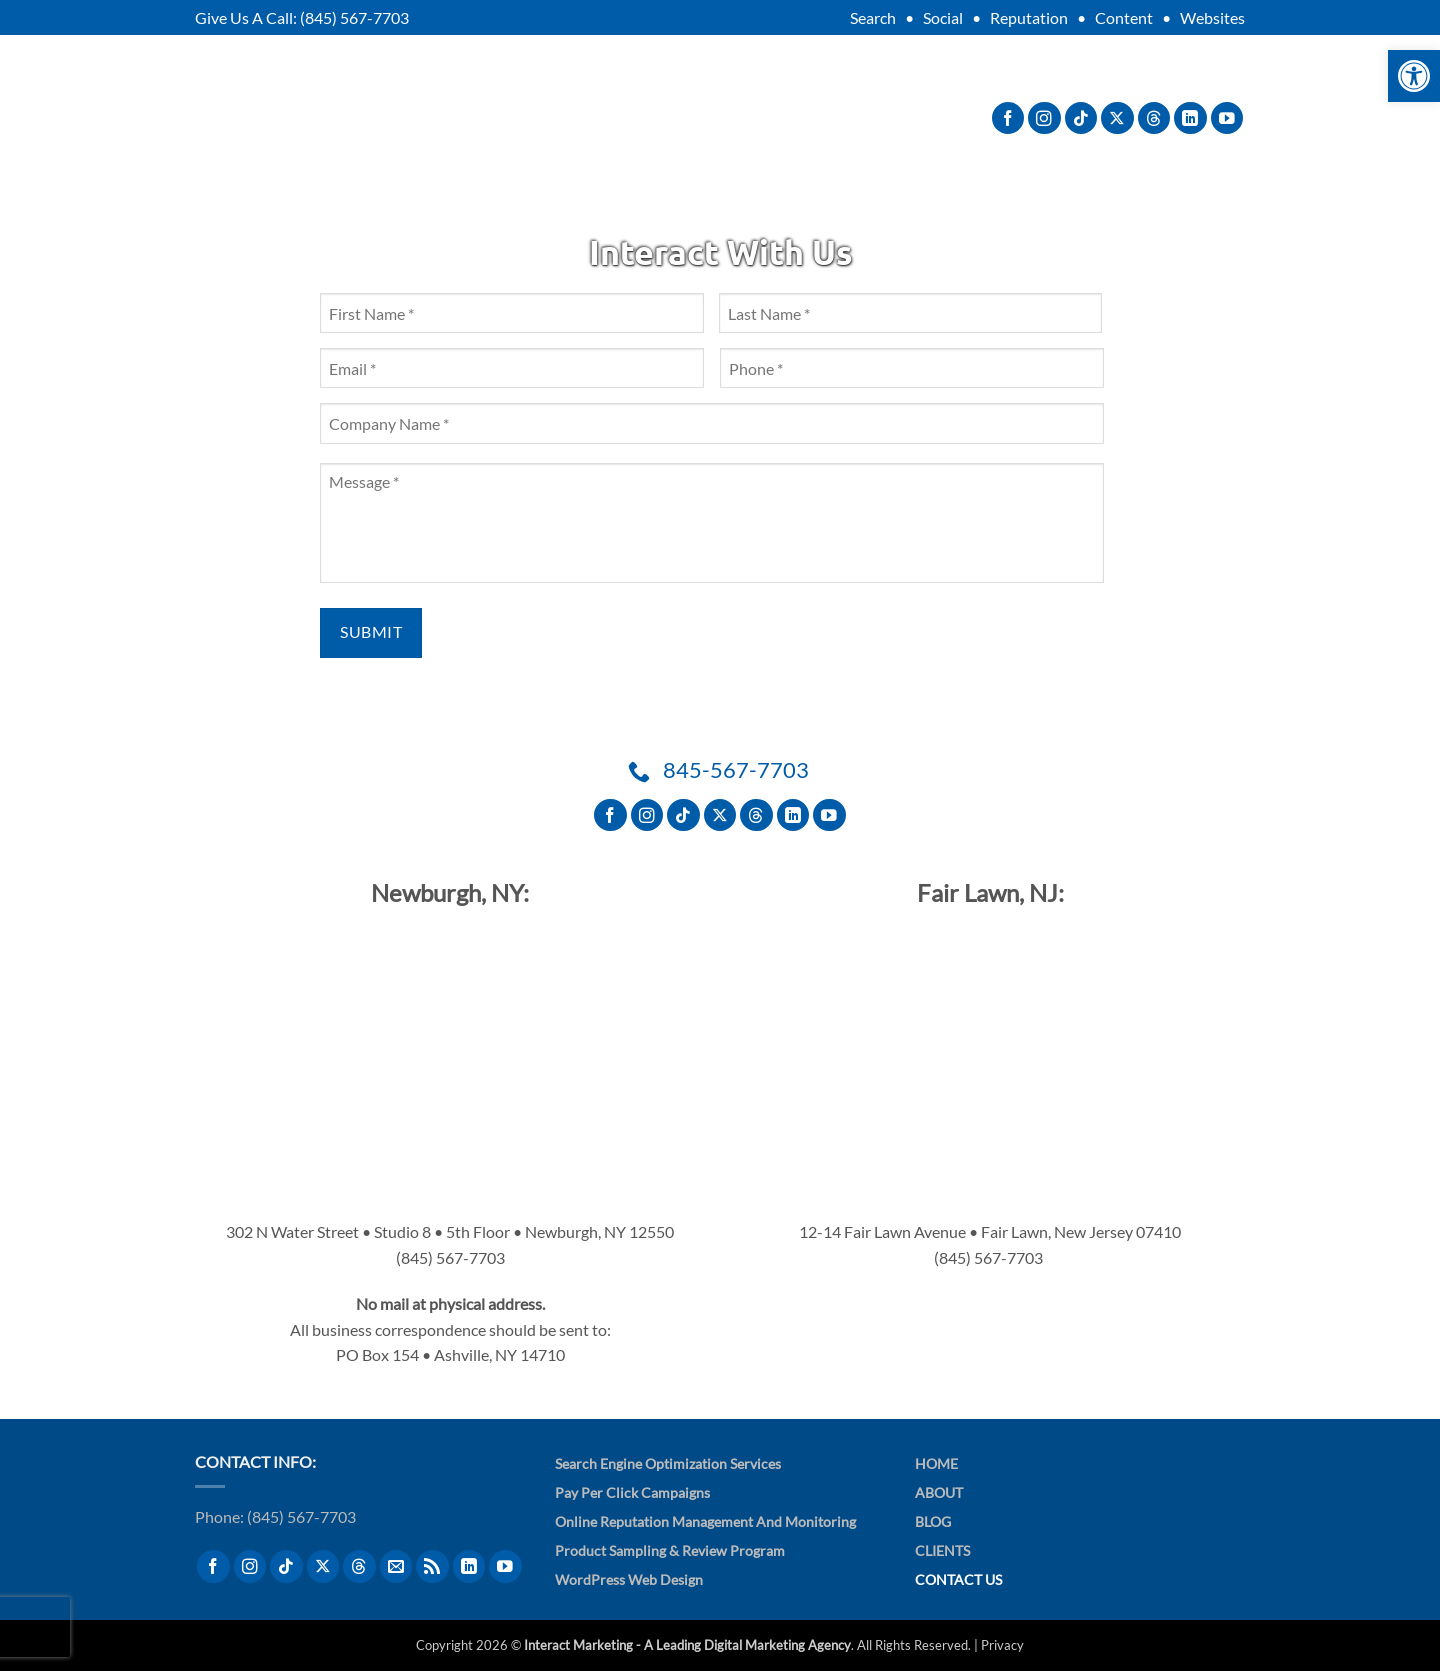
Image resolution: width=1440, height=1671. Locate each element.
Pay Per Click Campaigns (632, 1492)
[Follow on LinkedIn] (1190, 118)
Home (936, 1463)
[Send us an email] (396, 1566)
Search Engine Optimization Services (668, 1463)
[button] (1414, 76)
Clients (719, 117)
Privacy (1002, 1645)
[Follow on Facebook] (1008, 118)
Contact (894, 117)
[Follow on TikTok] (1081, 118)
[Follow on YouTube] (1227, 118)
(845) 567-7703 (354, 17)
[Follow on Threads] (1154, 118)
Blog (804, 117)
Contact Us (958, 1579)
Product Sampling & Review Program (670, 1550)
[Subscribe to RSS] (432, 1566)
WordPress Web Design (629, 1579)
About (500, 117)
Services (611, 117)
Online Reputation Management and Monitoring (705, 1521)
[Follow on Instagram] (1044, 118)
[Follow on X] (1117, 118)
